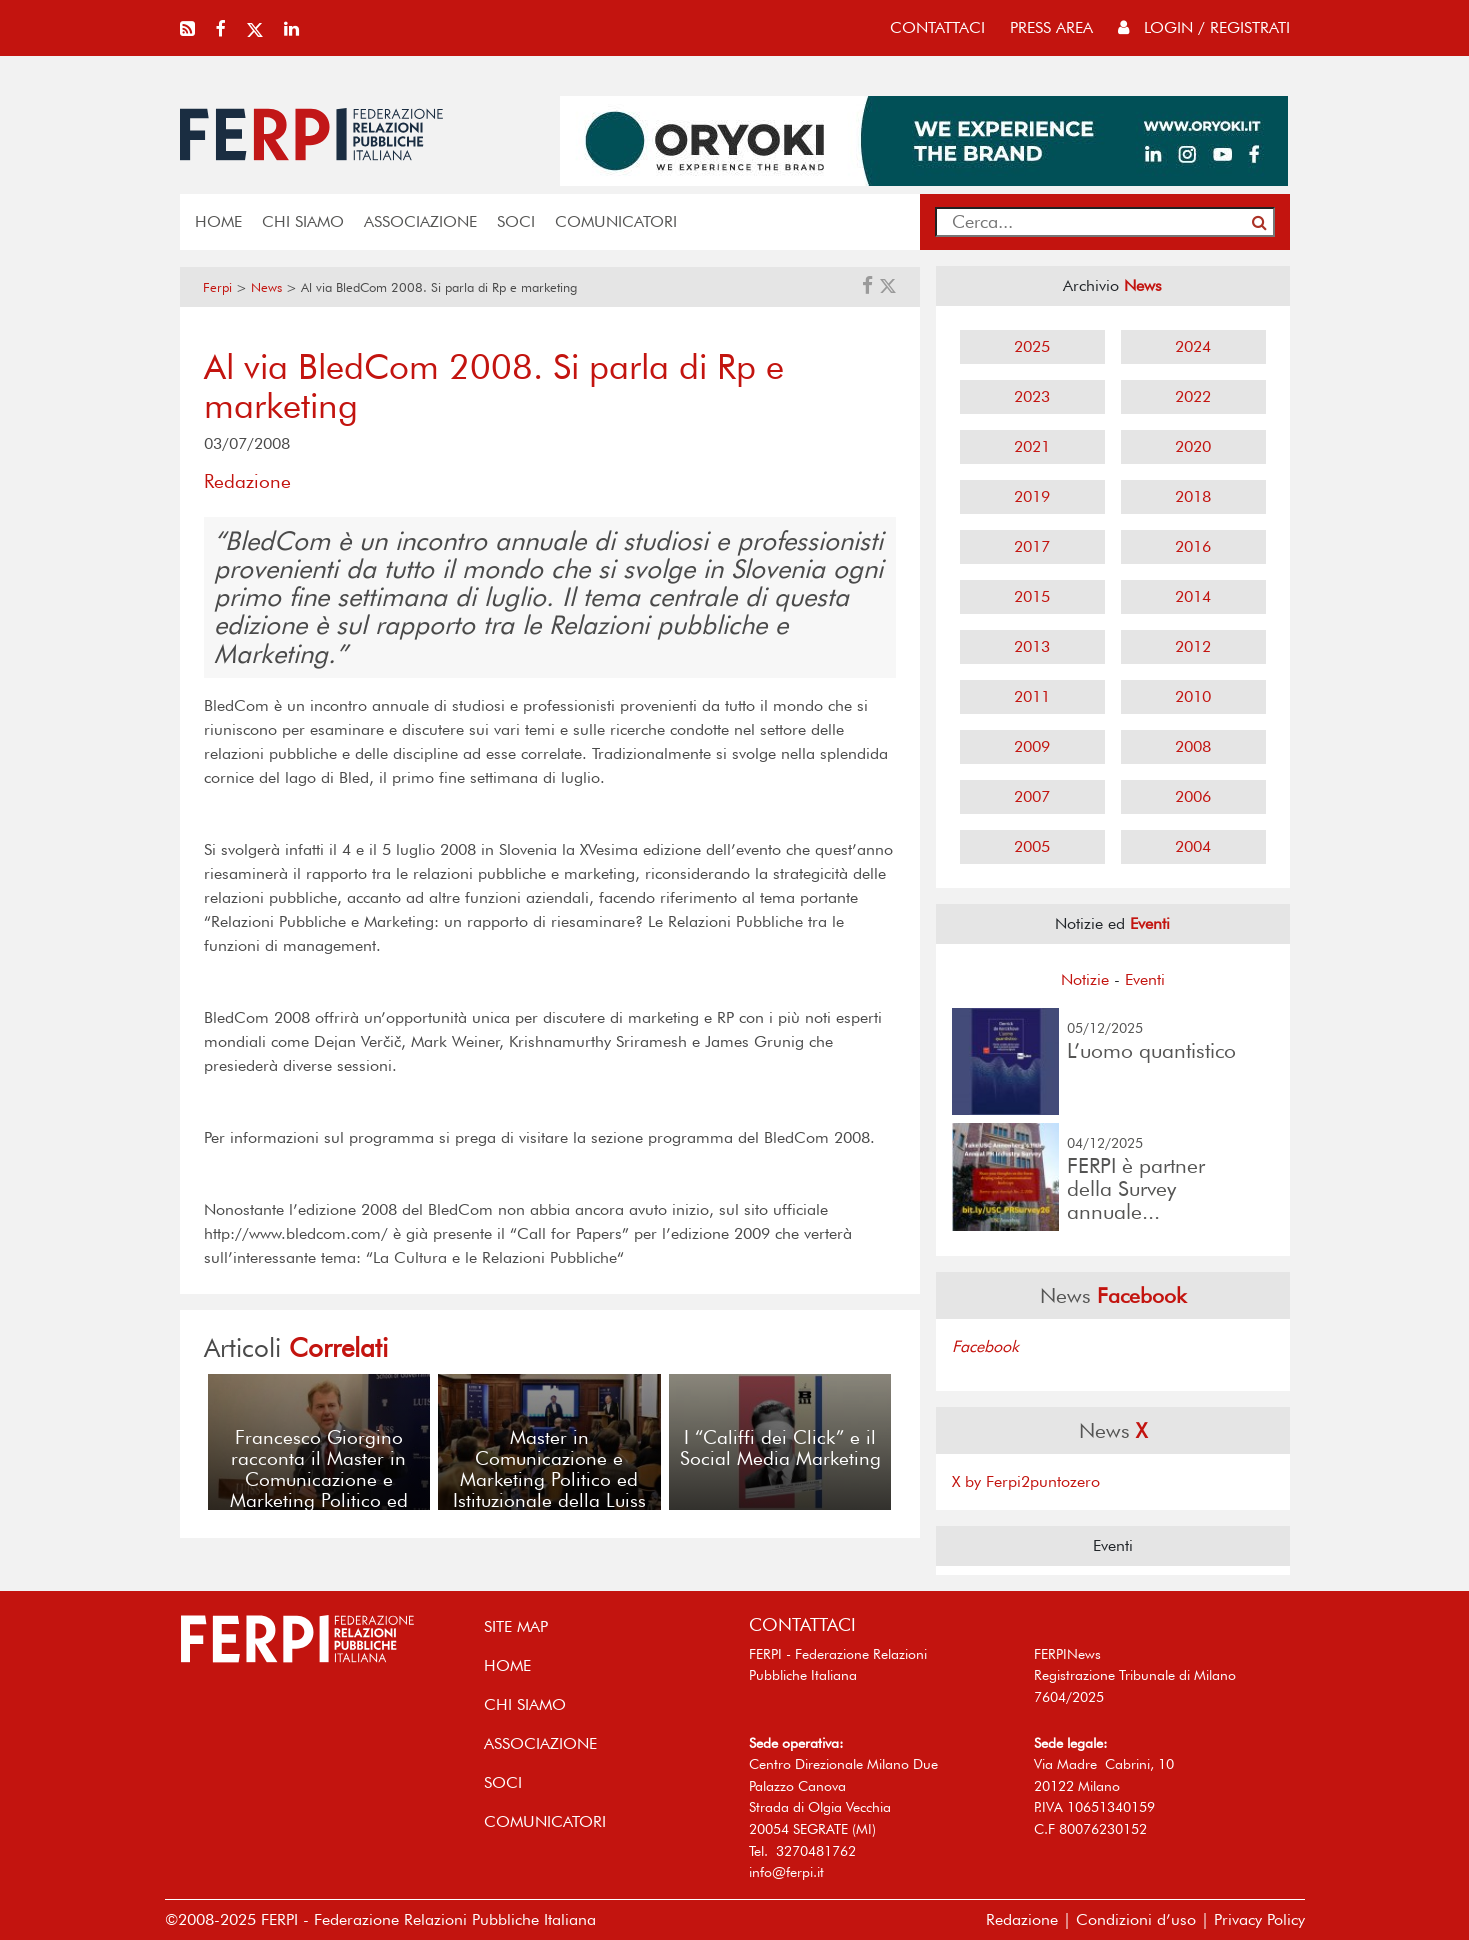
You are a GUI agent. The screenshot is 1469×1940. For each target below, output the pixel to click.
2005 (1032, 846)
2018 (1193, 496)
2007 (1032, 796)
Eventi (1145, 979)
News (266, 287)
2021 (1032, 446)
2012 (1193, 646)
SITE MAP (516, 1626)
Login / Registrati (1204, 27)
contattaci (937, 27)
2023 (1032, 396)
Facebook (985, 1346)
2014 (1193, 596)
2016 (1193, 546)
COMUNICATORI (616, 221)
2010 (1193, 696)
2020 (1193, 446)
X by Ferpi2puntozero (1026, 1481)
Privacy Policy (1259, 1919)
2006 (1193, 796)
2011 (1032, 696)
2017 (1032, 546)
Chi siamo (303, 221)
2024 (1193, 346)
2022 (1193, 396)
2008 (1193, 746)
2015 (1032, 596)
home (218, 221)
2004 (1193, 846)
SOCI (516, 221)
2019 (1032, 496)
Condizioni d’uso (1136, 1919)
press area (1051, 27)
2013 (1032, 646)
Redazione (1022, 1919)
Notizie (1085, 979)
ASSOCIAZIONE (420, 221)
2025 (1032, 346)
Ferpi (217, 287)
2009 (1032, 746)
